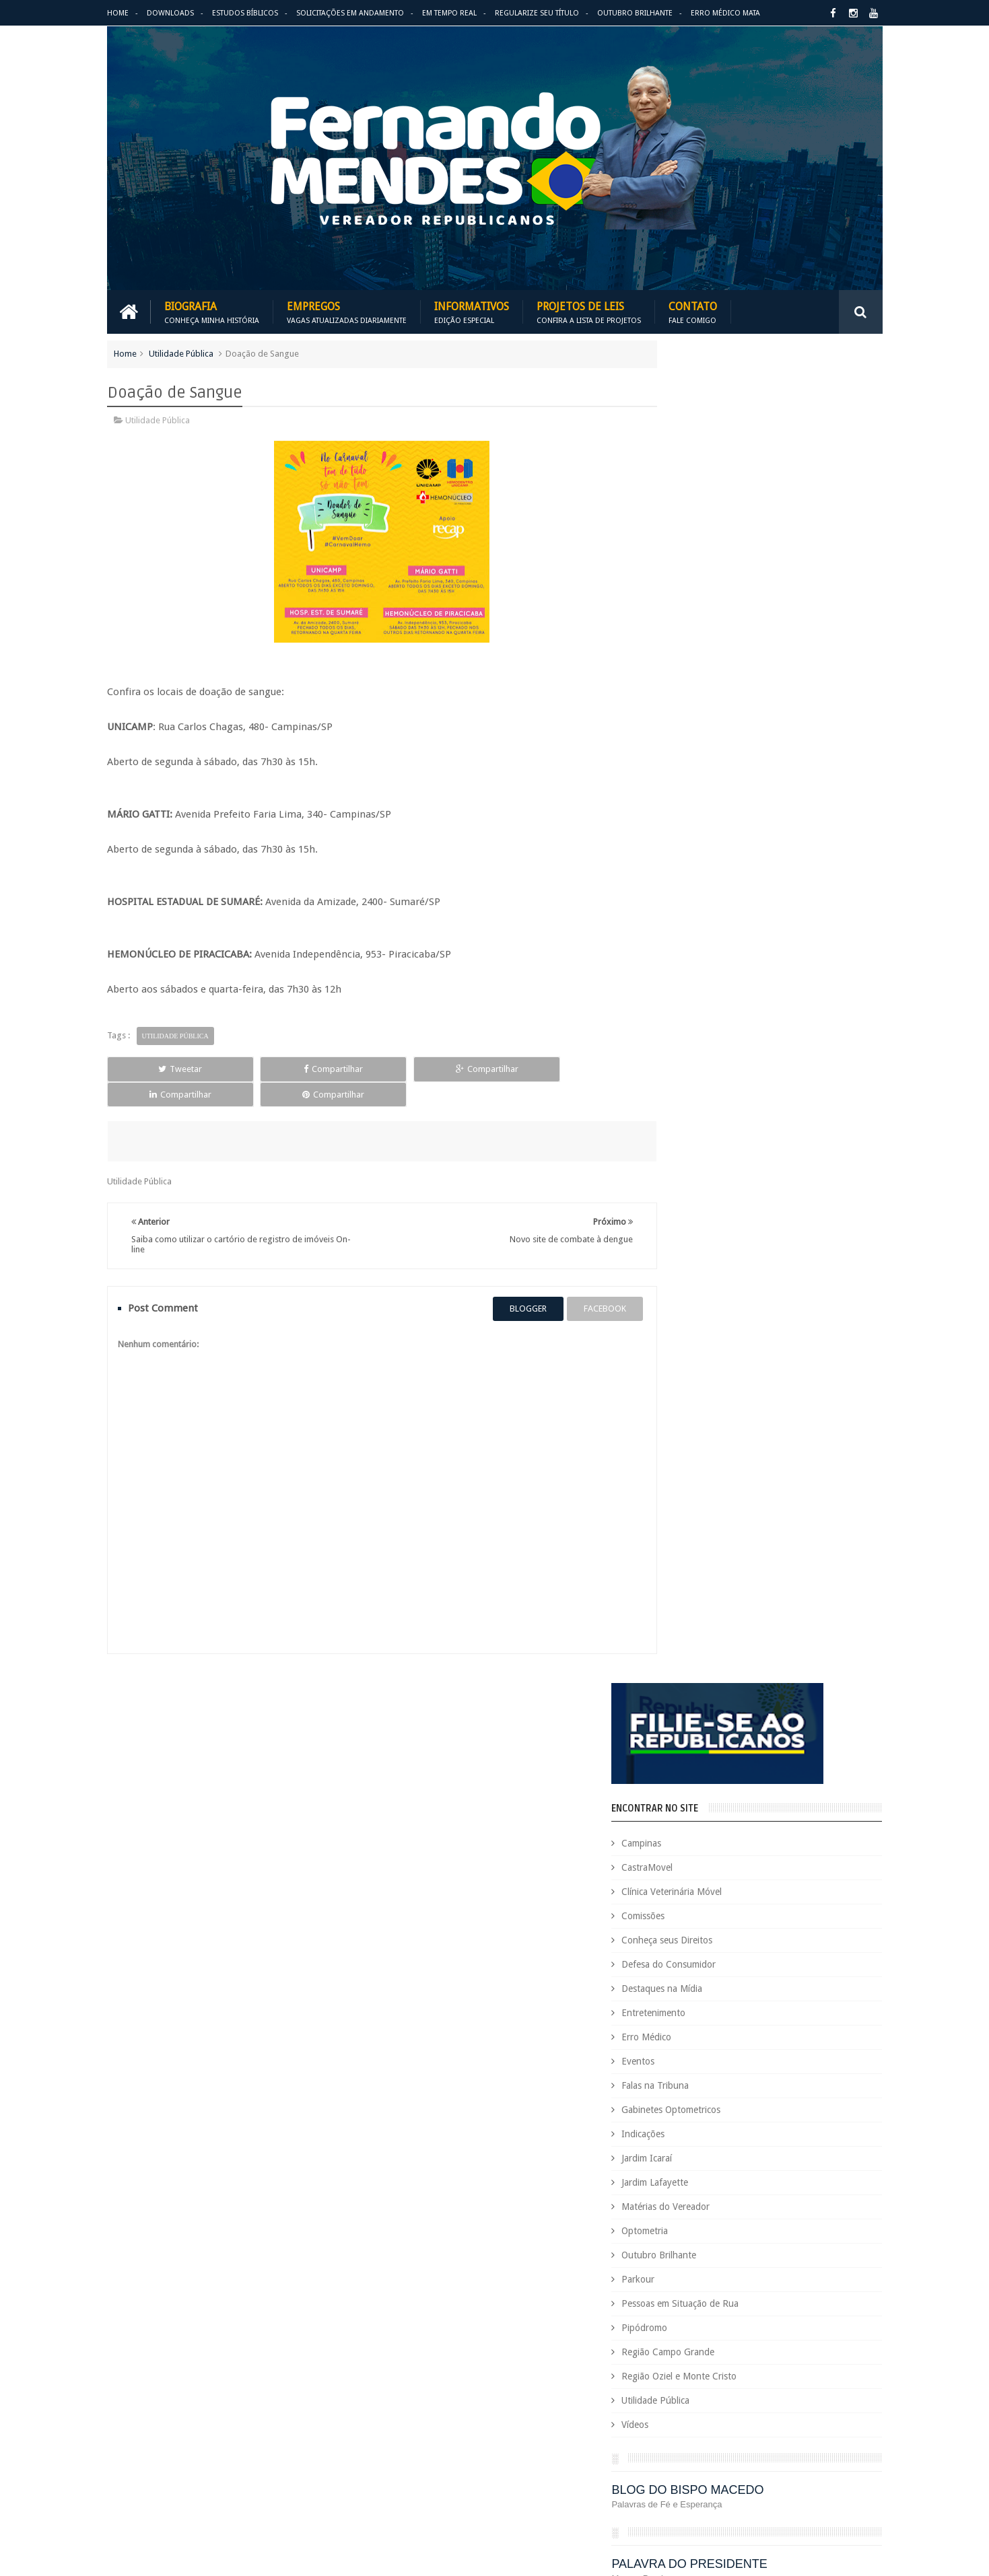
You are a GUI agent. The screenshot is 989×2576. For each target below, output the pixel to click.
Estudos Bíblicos (245, 13)
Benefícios (744, 2039)
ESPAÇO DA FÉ (709, 1377)
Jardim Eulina (720, 2291)
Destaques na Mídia (715, 654)
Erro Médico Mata (725, 13)
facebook (581, 1282)
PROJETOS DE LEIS (786, 2382)
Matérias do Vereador (719, 872)
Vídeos (688, 1090)
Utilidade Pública (181, 352)
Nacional (853, 2314)
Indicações (696, 800)
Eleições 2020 (663, 2199)
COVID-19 (783, 2108)
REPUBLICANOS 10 (721, 1303)
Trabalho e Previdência (681, 2474)
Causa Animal (723, 2062)
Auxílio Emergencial (674, 2039)
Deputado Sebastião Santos (691, 2154)
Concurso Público (725, 2085)
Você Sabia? (660, 2497)
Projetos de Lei (710, 2382)
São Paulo (656, 2451)
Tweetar (156, 1068)
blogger (504, 1282)
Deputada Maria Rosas (822, 2131)
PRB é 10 (653, 2382)
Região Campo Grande (721, 1018)
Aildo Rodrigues (761, 2016)
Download (142, 1945)
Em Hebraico (789, 2199)
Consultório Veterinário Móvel (694, 2108)
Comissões (696, 582)
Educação (809, 2177)
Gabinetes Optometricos (724, 776)
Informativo (660, 2291)
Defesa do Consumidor (722, 630)
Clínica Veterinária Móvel (725, 557)
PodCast (831, 2360)
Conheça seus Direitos (720, 606)
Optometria (698, 897)
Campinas (695, 509)
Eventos (691, 727)
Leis (719, 2314)
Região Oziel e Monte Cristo (732, 1042)
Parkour (691, 945)
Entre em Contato (835, 1946)
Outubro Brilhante (635, 13)
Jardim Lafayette (708, 848)
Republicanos (782, 2428)
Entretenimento (707, 679)
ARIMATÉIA (697, 1451)
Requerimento (847, 2428)
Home (118, 13)
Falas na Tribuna (709, 751)
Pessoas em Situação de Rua (733, 969)
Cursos (650, 2131)
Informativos (471, 310)
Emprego (843, 2199)
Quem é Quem (665, 2405)
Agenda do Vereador (677, 2016)
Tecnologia (708, 2451)
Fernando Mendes (173, 2555)
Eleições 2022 (727, 2199)
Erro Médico (700, 703)
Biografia (211, 310)
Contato (693, 310)
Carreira (843, 2039)
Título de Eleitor (773, 2451)
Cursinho (832, 2108)
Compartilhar (263, 1068)
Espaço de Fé (792, 2222)
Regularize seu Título (537, 13)
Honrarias (763, 2268)
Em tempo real (460, 1945)
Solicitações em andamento (350, 13)
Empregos (347, 310)
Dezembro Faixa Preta (679, 2177)
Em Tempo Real (449, 13)
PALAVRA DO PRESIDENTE (743, 1230)
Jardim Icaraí (700, 824)
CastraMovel (700, 533)
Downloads (170, 13)
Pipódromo (698, 994)
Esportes (846, 2222)
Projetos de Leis (589, 310)
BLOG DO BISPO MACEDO (741, 1156)
